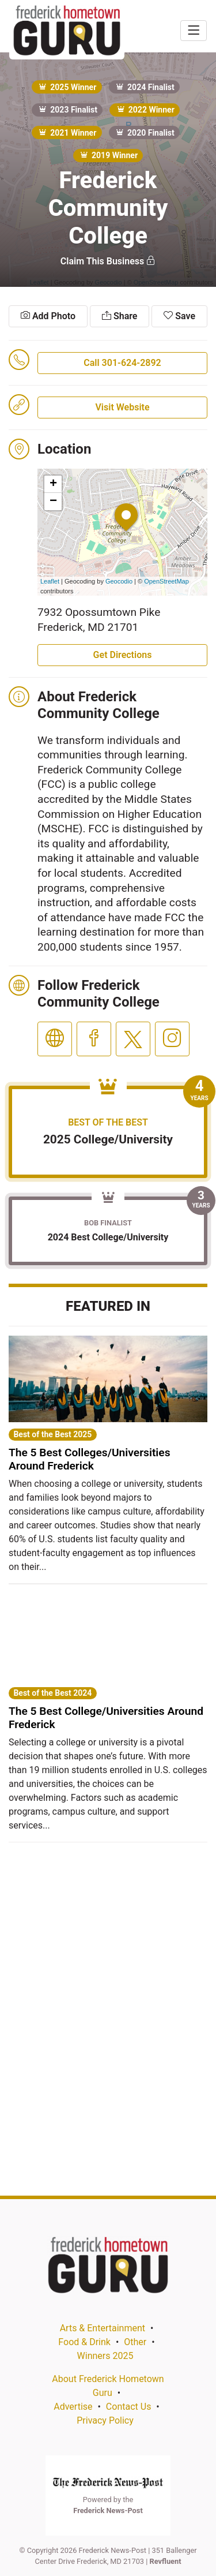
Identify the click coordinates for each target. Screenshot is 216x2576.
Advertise (73, 2406)
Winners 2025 (105, 2355)
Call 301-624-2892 (122, 362)
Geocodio (118, 581)
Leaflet (49, 581)
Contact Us (128, 2406)
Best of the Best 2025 (52, 1434)
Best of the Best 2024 (52, 1693)
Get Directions (122, 654)
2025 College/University (108, 1139)
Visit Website (122, 407)
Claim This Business (108, 261)
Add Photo (48, 316)
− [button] (53, 501)
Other (135, 2341)
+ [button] (53, 484)
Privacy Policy (105, 2420)
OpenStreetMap (166, 581)
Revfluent (165, 2561)
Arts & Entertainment (102, 2328)
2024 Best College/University (108, 1237)
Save (179, 316)
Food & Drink (84, 2341)
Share (119, 316)
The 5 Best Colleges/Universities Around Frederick (89, 1459)
